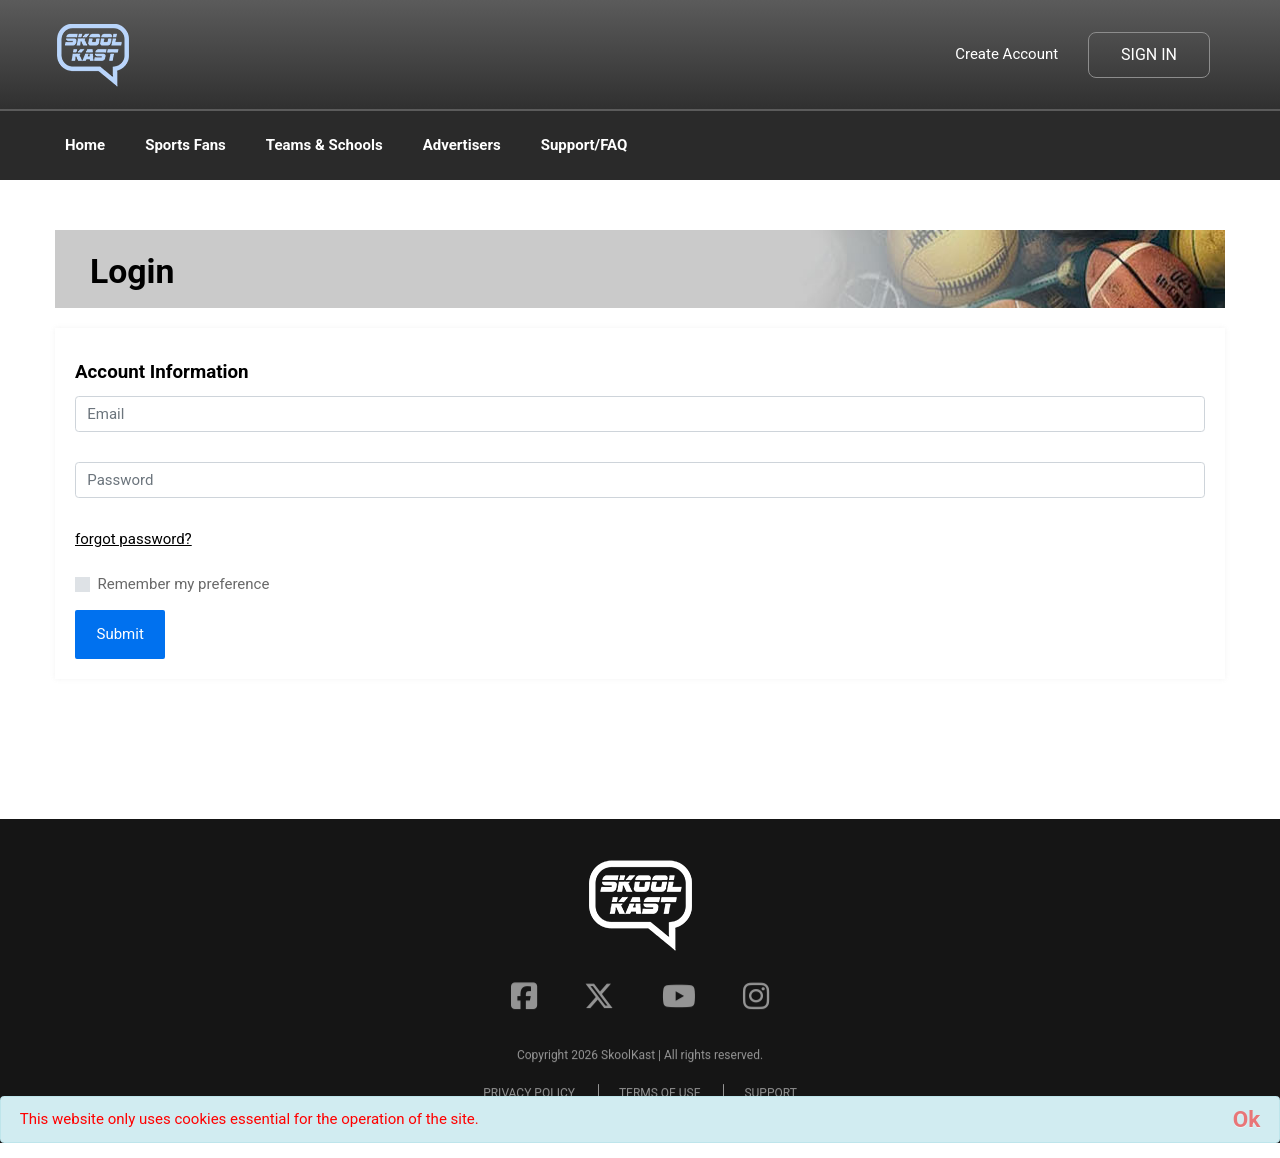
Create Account (1006, 54)
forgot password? (133, 539)
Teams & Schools (324, 145)
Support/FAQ (584, 145)
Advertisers (462, 145)
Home (85, 145)
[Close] (1246, 1119)
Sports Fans (185, 145)
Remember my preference (184, 584)
